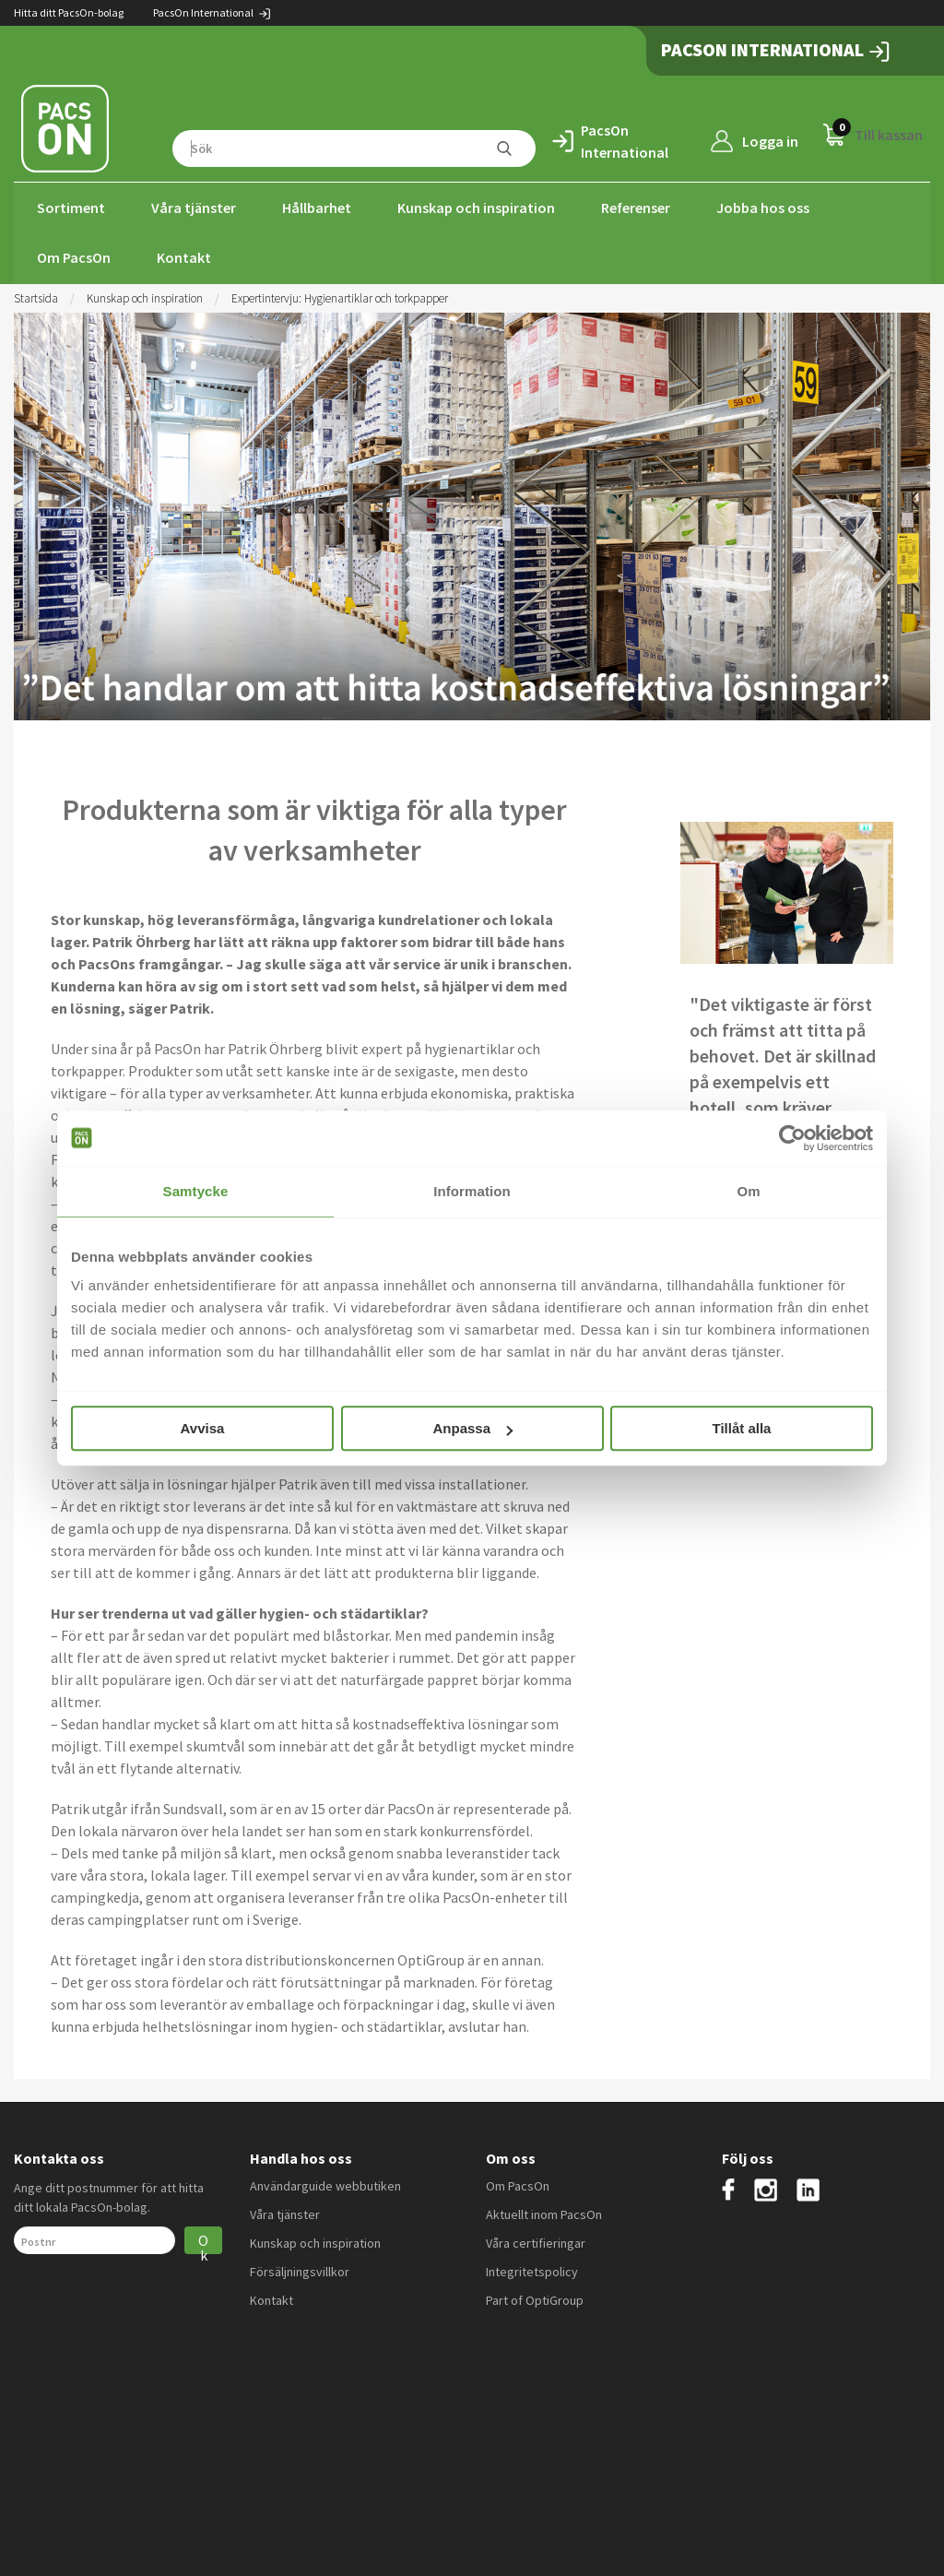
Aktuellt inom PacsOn (544, 2212)
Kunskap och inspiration (476, 207)
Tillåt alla (742, 1428)
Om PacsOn (74, 257)
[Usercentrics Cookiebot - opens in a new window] (792, 1138)
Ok (203, 2240)
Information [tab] (472, 1191)
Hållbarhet (316, 207)
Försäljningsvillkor (299, 2269)
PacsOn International (212, 12)
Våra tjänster (193, 207)
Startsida (36, 297)
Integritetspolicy (532, 2269)
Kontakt (184, 257)
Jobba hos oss (762, 207)
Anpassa (472, 1428)
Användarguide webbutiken (325, 2184)
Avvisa (203, 1428)
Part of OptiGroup (535, 2298)
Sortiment (71, 207)
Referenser (635, 207)
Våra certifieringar (535, 2241)
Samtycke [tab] (196, 1191)
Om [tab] (748, 1191)
